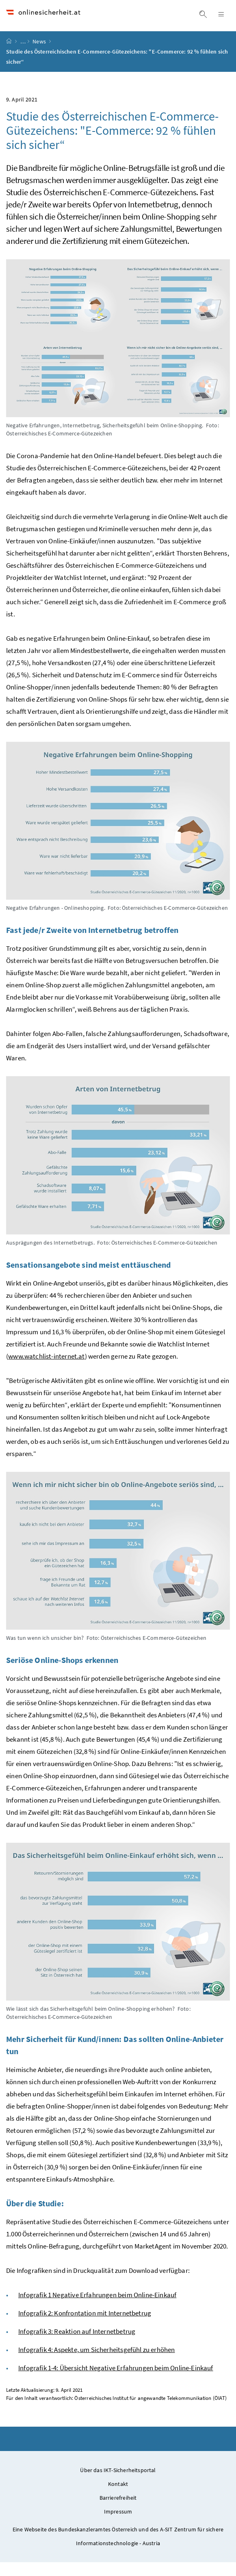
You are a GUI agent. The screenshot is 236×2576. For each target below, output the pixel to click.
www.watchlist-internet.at (46, 1369)
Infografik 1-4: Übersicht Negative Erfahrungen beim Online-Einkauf (115, 2381)
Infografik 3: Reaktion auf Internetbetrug (76, 2345)
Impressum (118, 2525)
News (39, 55)
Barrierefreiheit (118, 2511)
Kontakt (118, 2497)
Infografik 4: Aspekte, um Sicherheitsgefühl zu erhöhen (96, 2363)
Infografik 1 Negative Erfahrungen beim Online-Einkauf (97, 2308)
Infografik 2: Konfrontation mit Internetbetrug (84, 2326)
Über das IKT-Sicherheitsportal (118, 2484)
